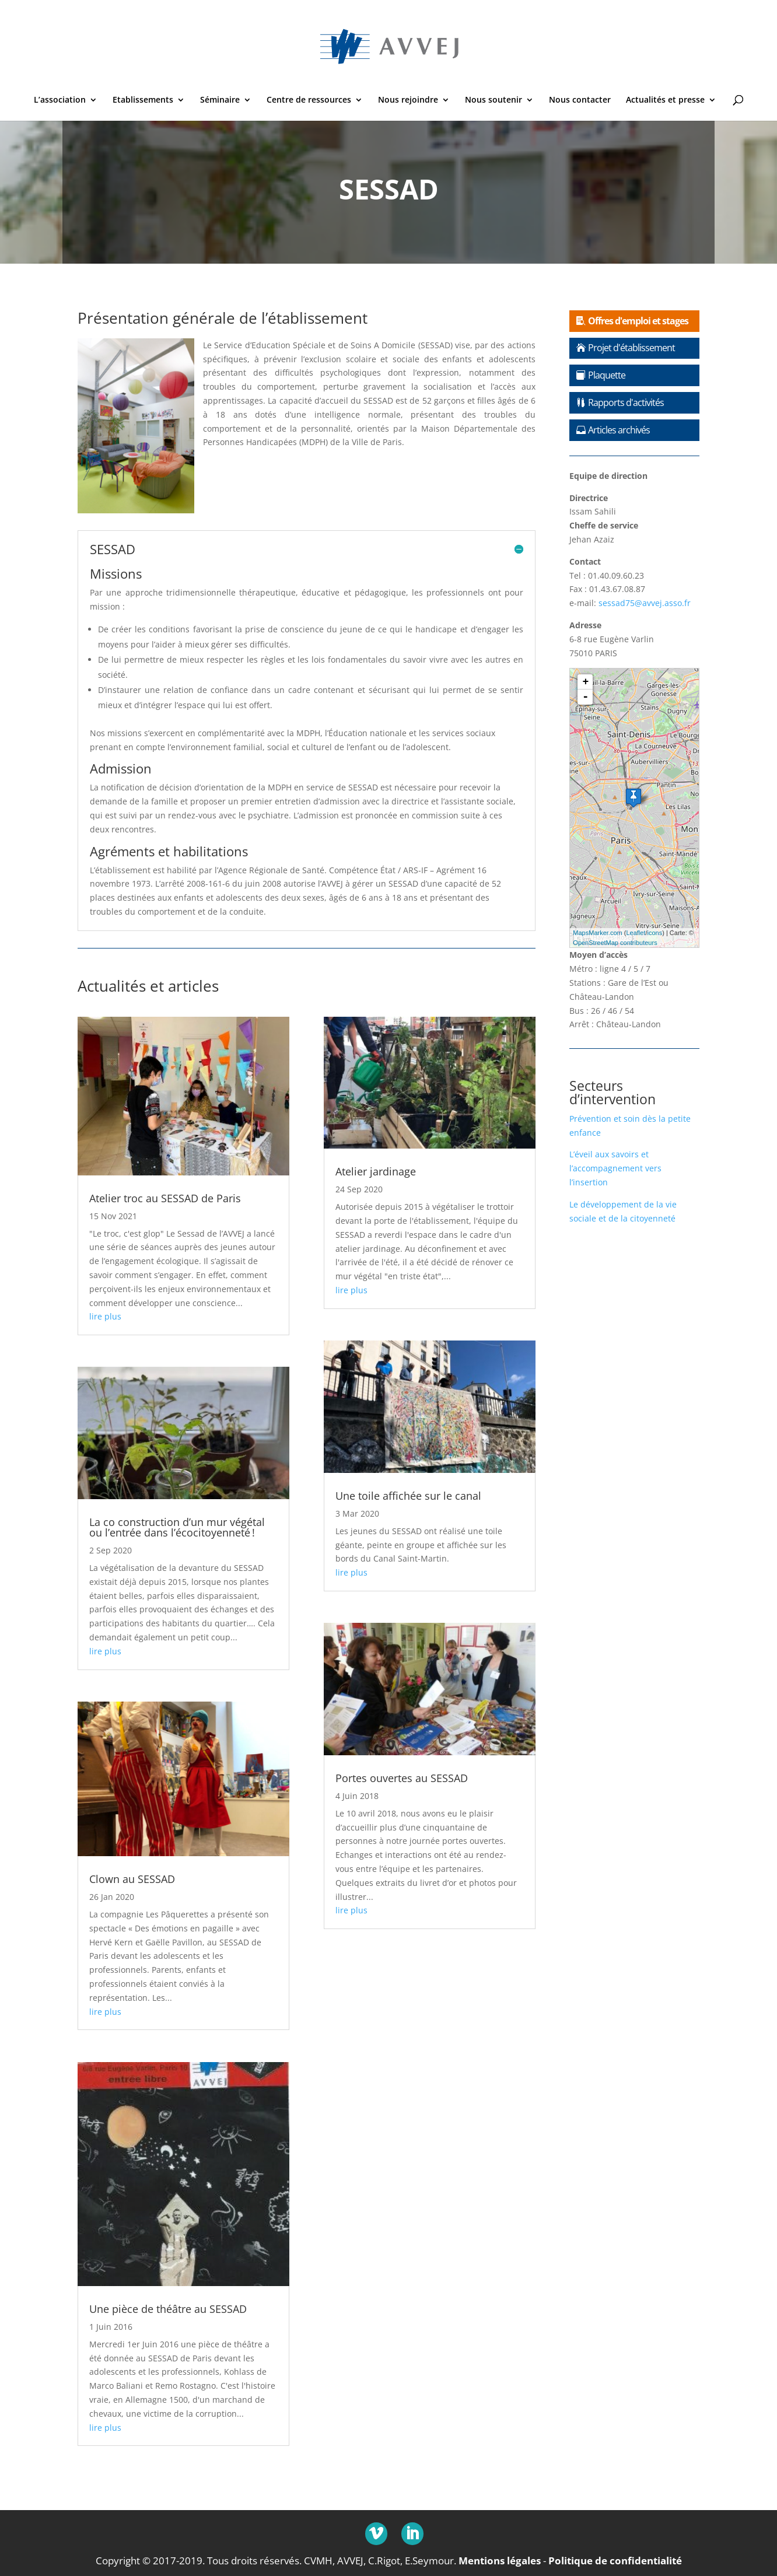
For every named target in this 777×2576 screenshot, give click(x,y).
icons (655, 932)
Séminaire (220, 100)
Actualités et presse (665, 100)
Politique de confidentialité (615, 2560)
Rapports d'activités (626, 402)
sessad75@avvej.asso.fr (644, 602)
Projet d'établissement (631, 347)
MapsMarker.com (597, 932)
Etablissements (143, 100)
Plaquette (606, 375)
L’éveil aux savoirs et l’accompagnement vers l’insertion (615, 1168)
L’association (60, 100)
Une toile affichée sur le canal (408, 1496)
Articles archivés (619, 430)
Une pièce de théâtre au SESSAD (168, 2309)
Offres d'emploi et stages (638, 320)
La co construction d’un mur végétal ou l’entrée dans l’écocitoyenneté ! (177, 1527)
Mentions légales (500, 2560)
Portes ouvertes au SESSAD (401, 1778)
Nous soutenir (493, 100)
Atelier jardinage (375, 1171)
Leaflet (635, 932)
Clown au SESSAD (132, 1879)
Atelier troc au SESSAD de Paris (165, 1198)
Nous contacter (580, 100)
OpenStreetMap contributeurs (615, 942)
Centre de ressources (309, 100)
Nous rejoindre (408, 100)
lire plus (105, 1316)
